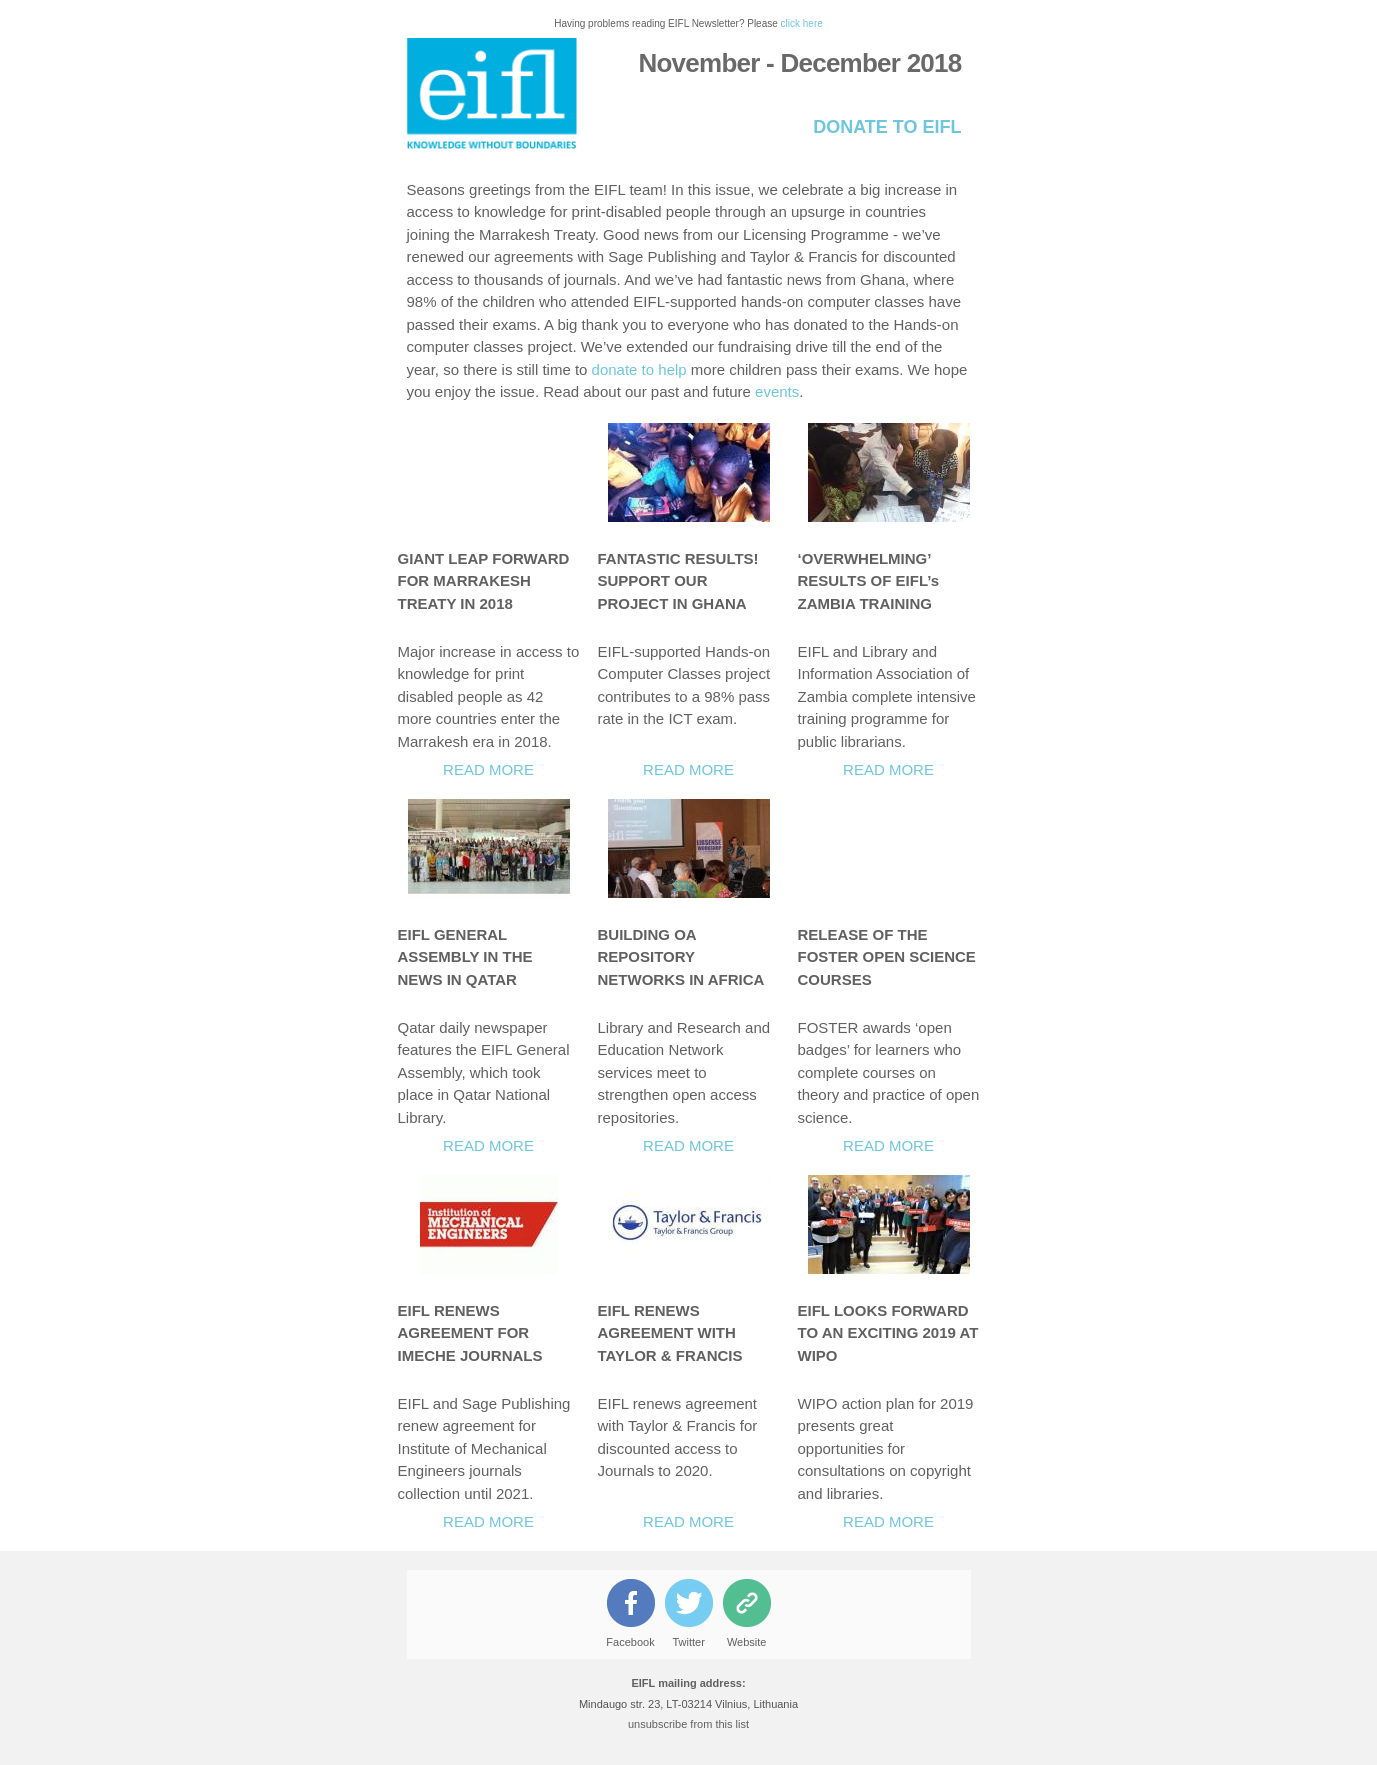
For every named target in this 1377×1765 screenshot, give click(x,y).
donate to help (639, 369)
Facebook (630, 1642)
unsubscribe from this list (688, 1724)
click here (802, 23)
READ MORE (488, 769)
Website (747, 1642)
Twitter (688, 1642)
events (777, 391)
